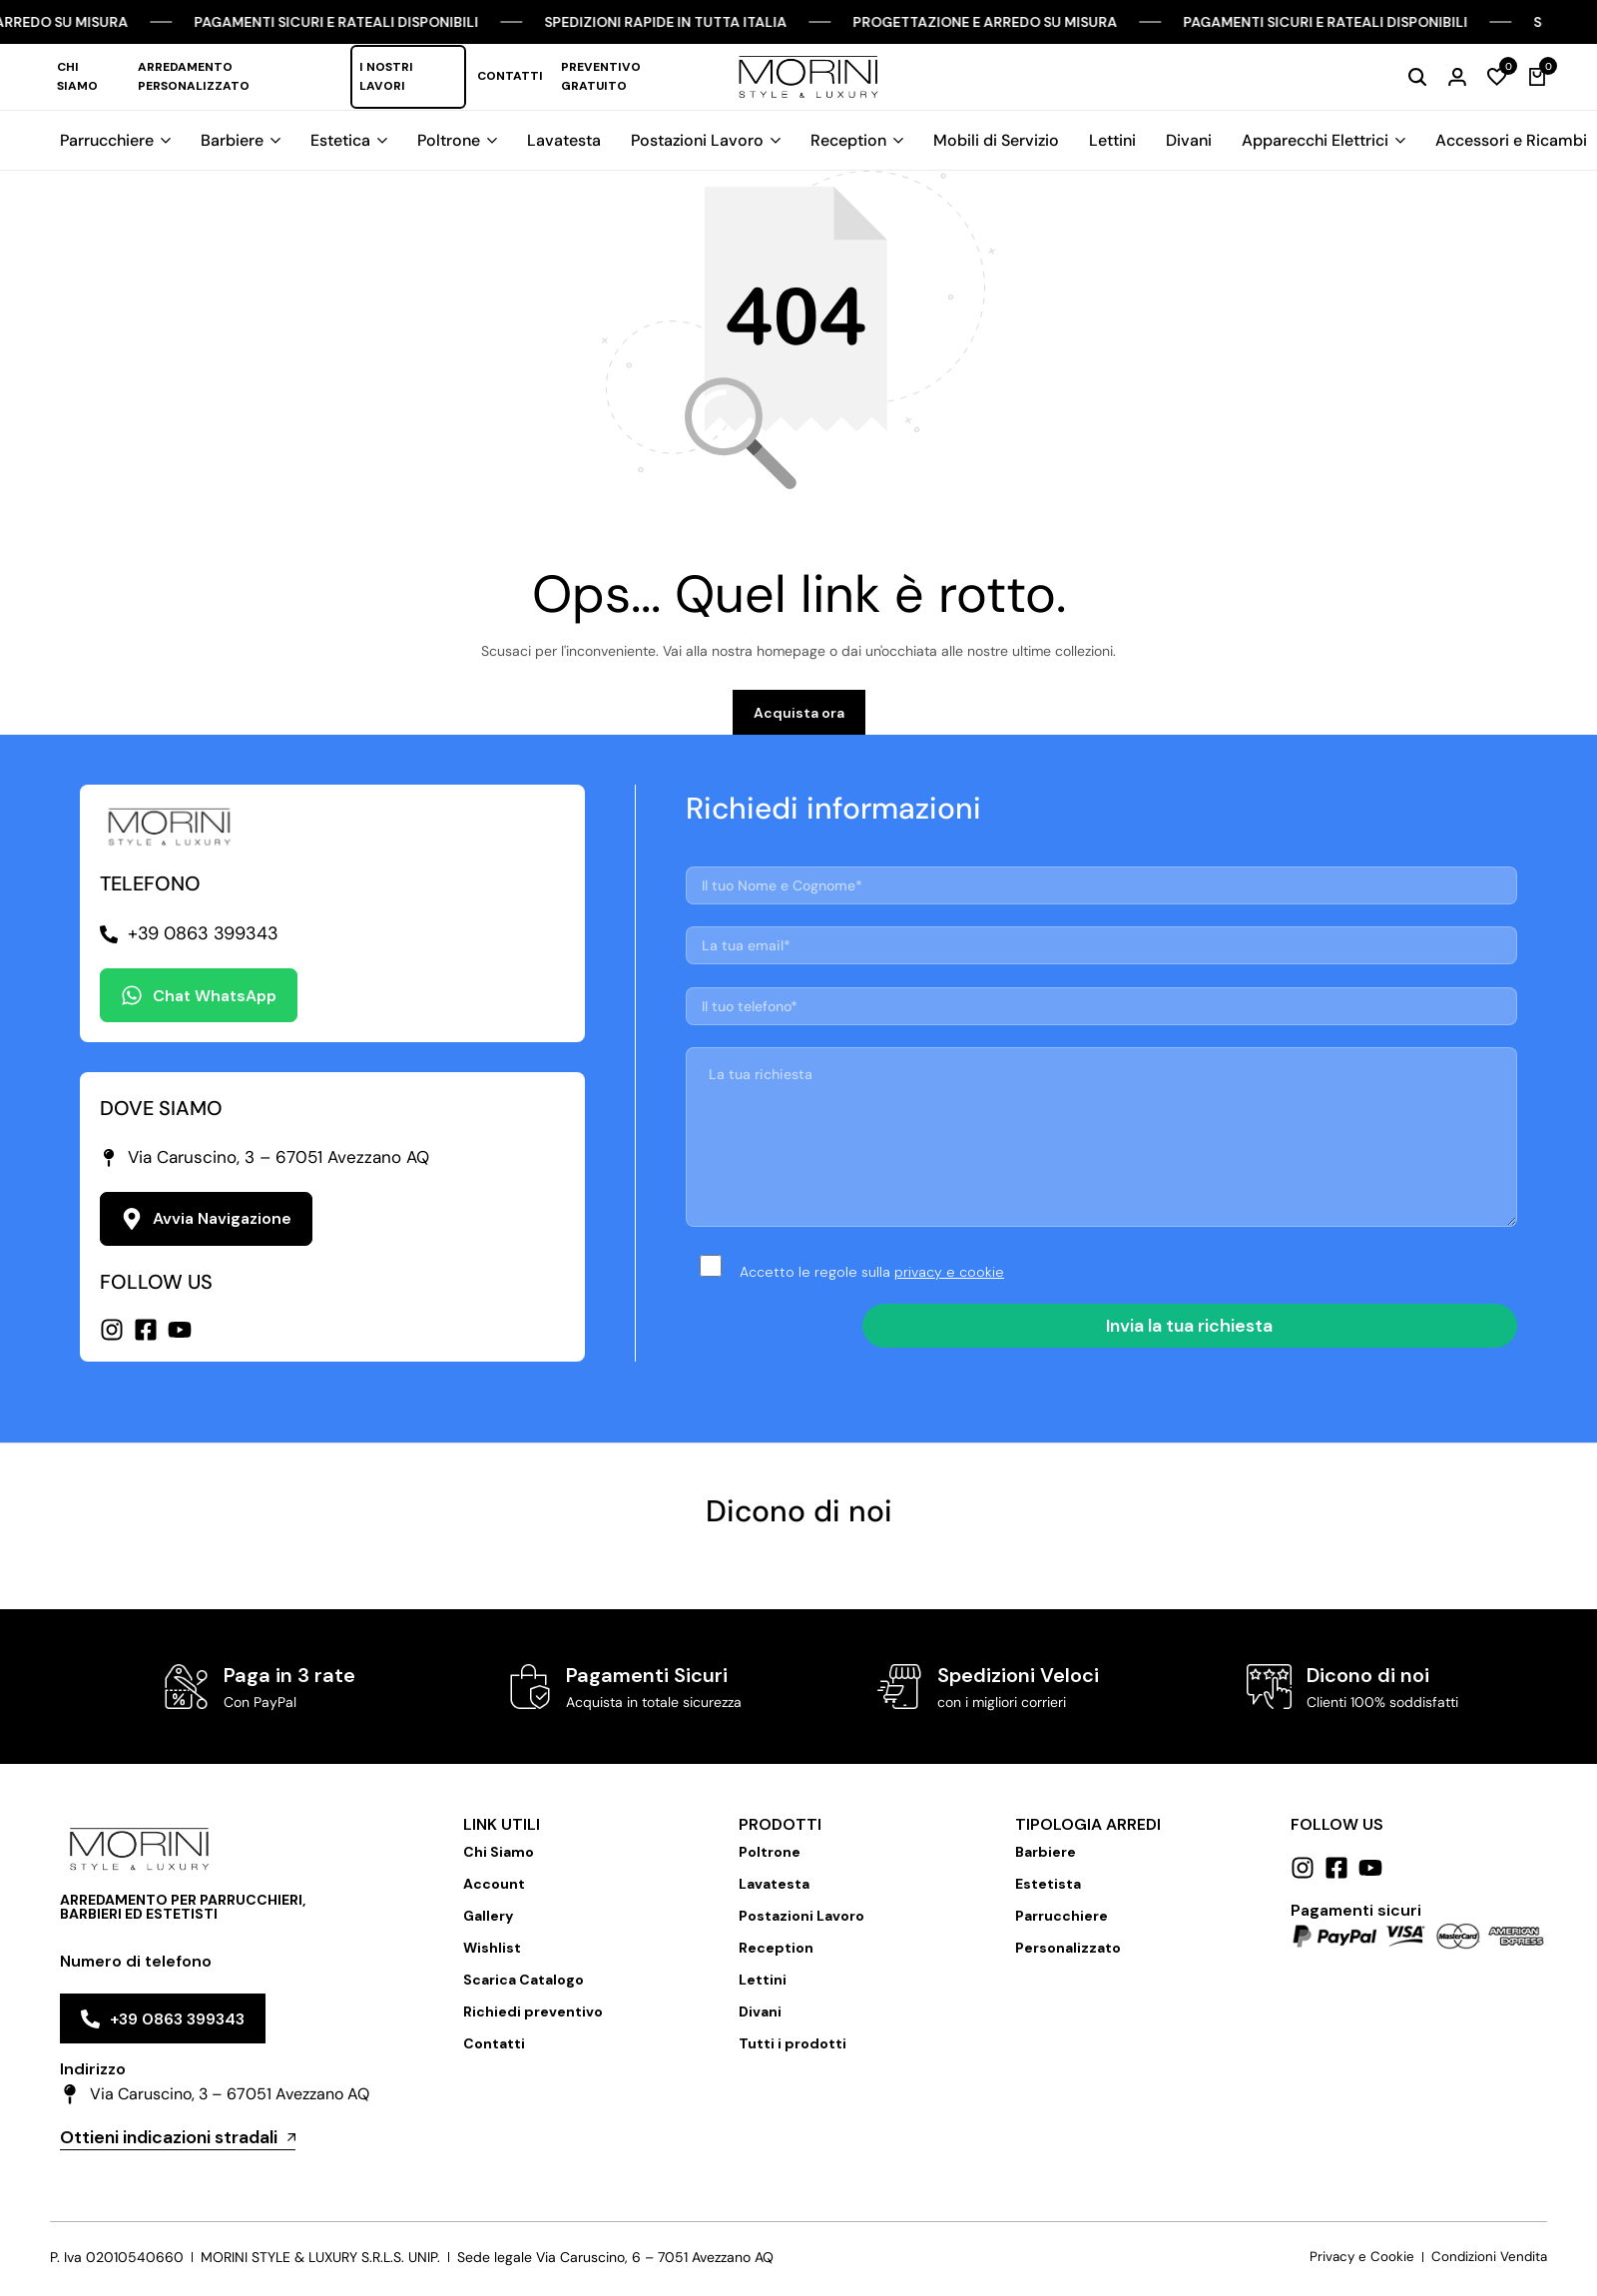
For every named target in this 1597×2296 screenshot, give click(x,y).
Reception (848, 140)
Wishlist (492, 1958)
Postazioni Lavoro (697, 140)
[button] (1497, 77)
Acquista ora (799, 723)
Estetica (340, 140)
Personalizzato (1068, 1958)
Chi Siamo (77, 76)
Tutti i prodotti (792, 2053)
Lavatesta (564, 140)
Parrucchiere (107, 140)
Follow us (1337, 1834)
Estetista (1048, 1894)
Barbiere (232, 140)
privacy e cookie (949, 1281)
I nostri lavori (386, 76)
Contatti (510, 76)
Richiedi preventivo (533, 2021)
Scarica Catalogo (523, 1990)
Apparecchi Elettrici (1315, 140)
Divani (1189, 140)
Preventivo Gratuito (601, 76)
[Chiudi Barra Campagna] (1561, 22)
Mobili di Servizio (996, 140)
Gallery (488, 1926)
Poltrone (448, 140)
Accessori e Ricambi (1511, 140)
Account (494, 1894)
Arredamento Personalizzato (194, 76)
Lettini (1112, 140)
